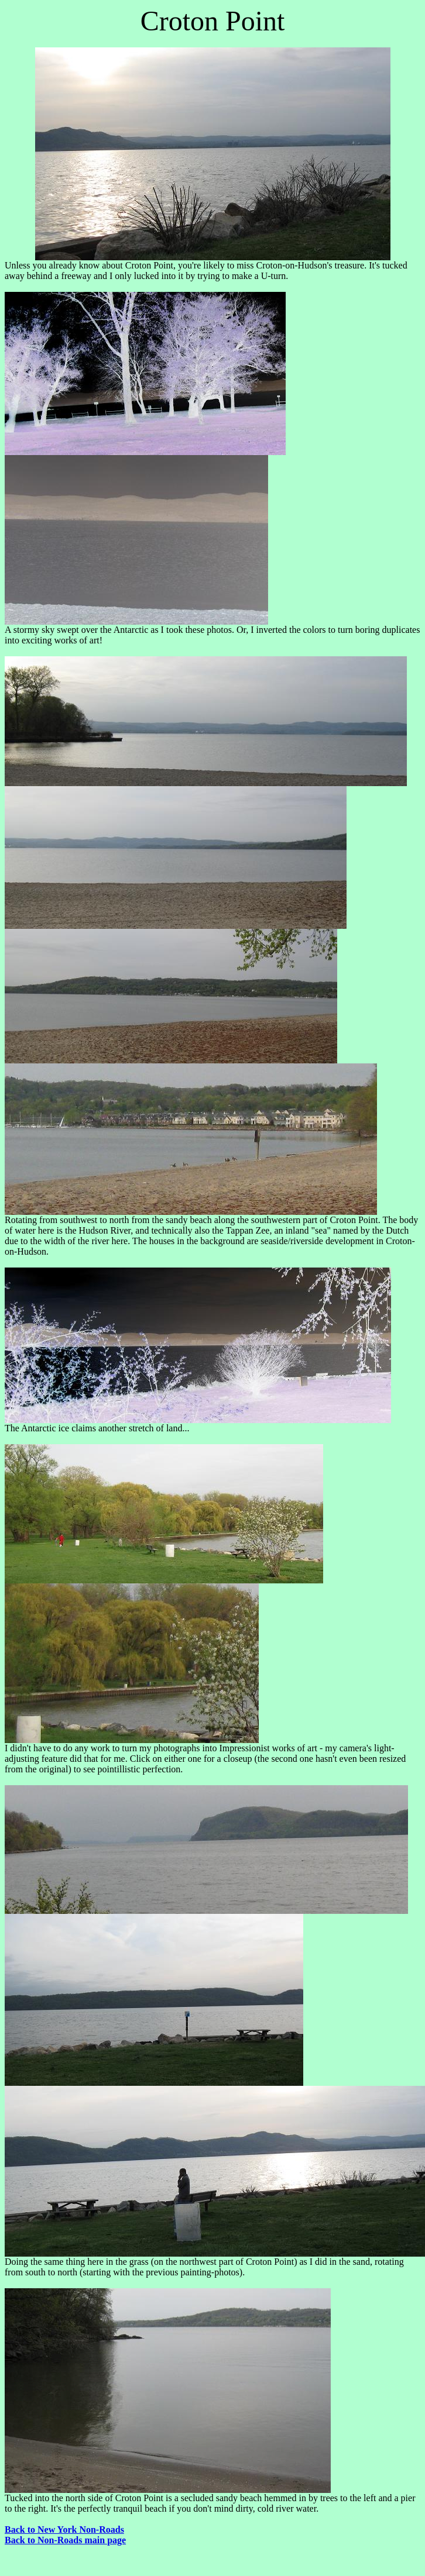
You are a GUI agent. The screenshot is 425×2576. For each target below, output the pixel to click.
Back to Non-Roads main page (65, 2540)
